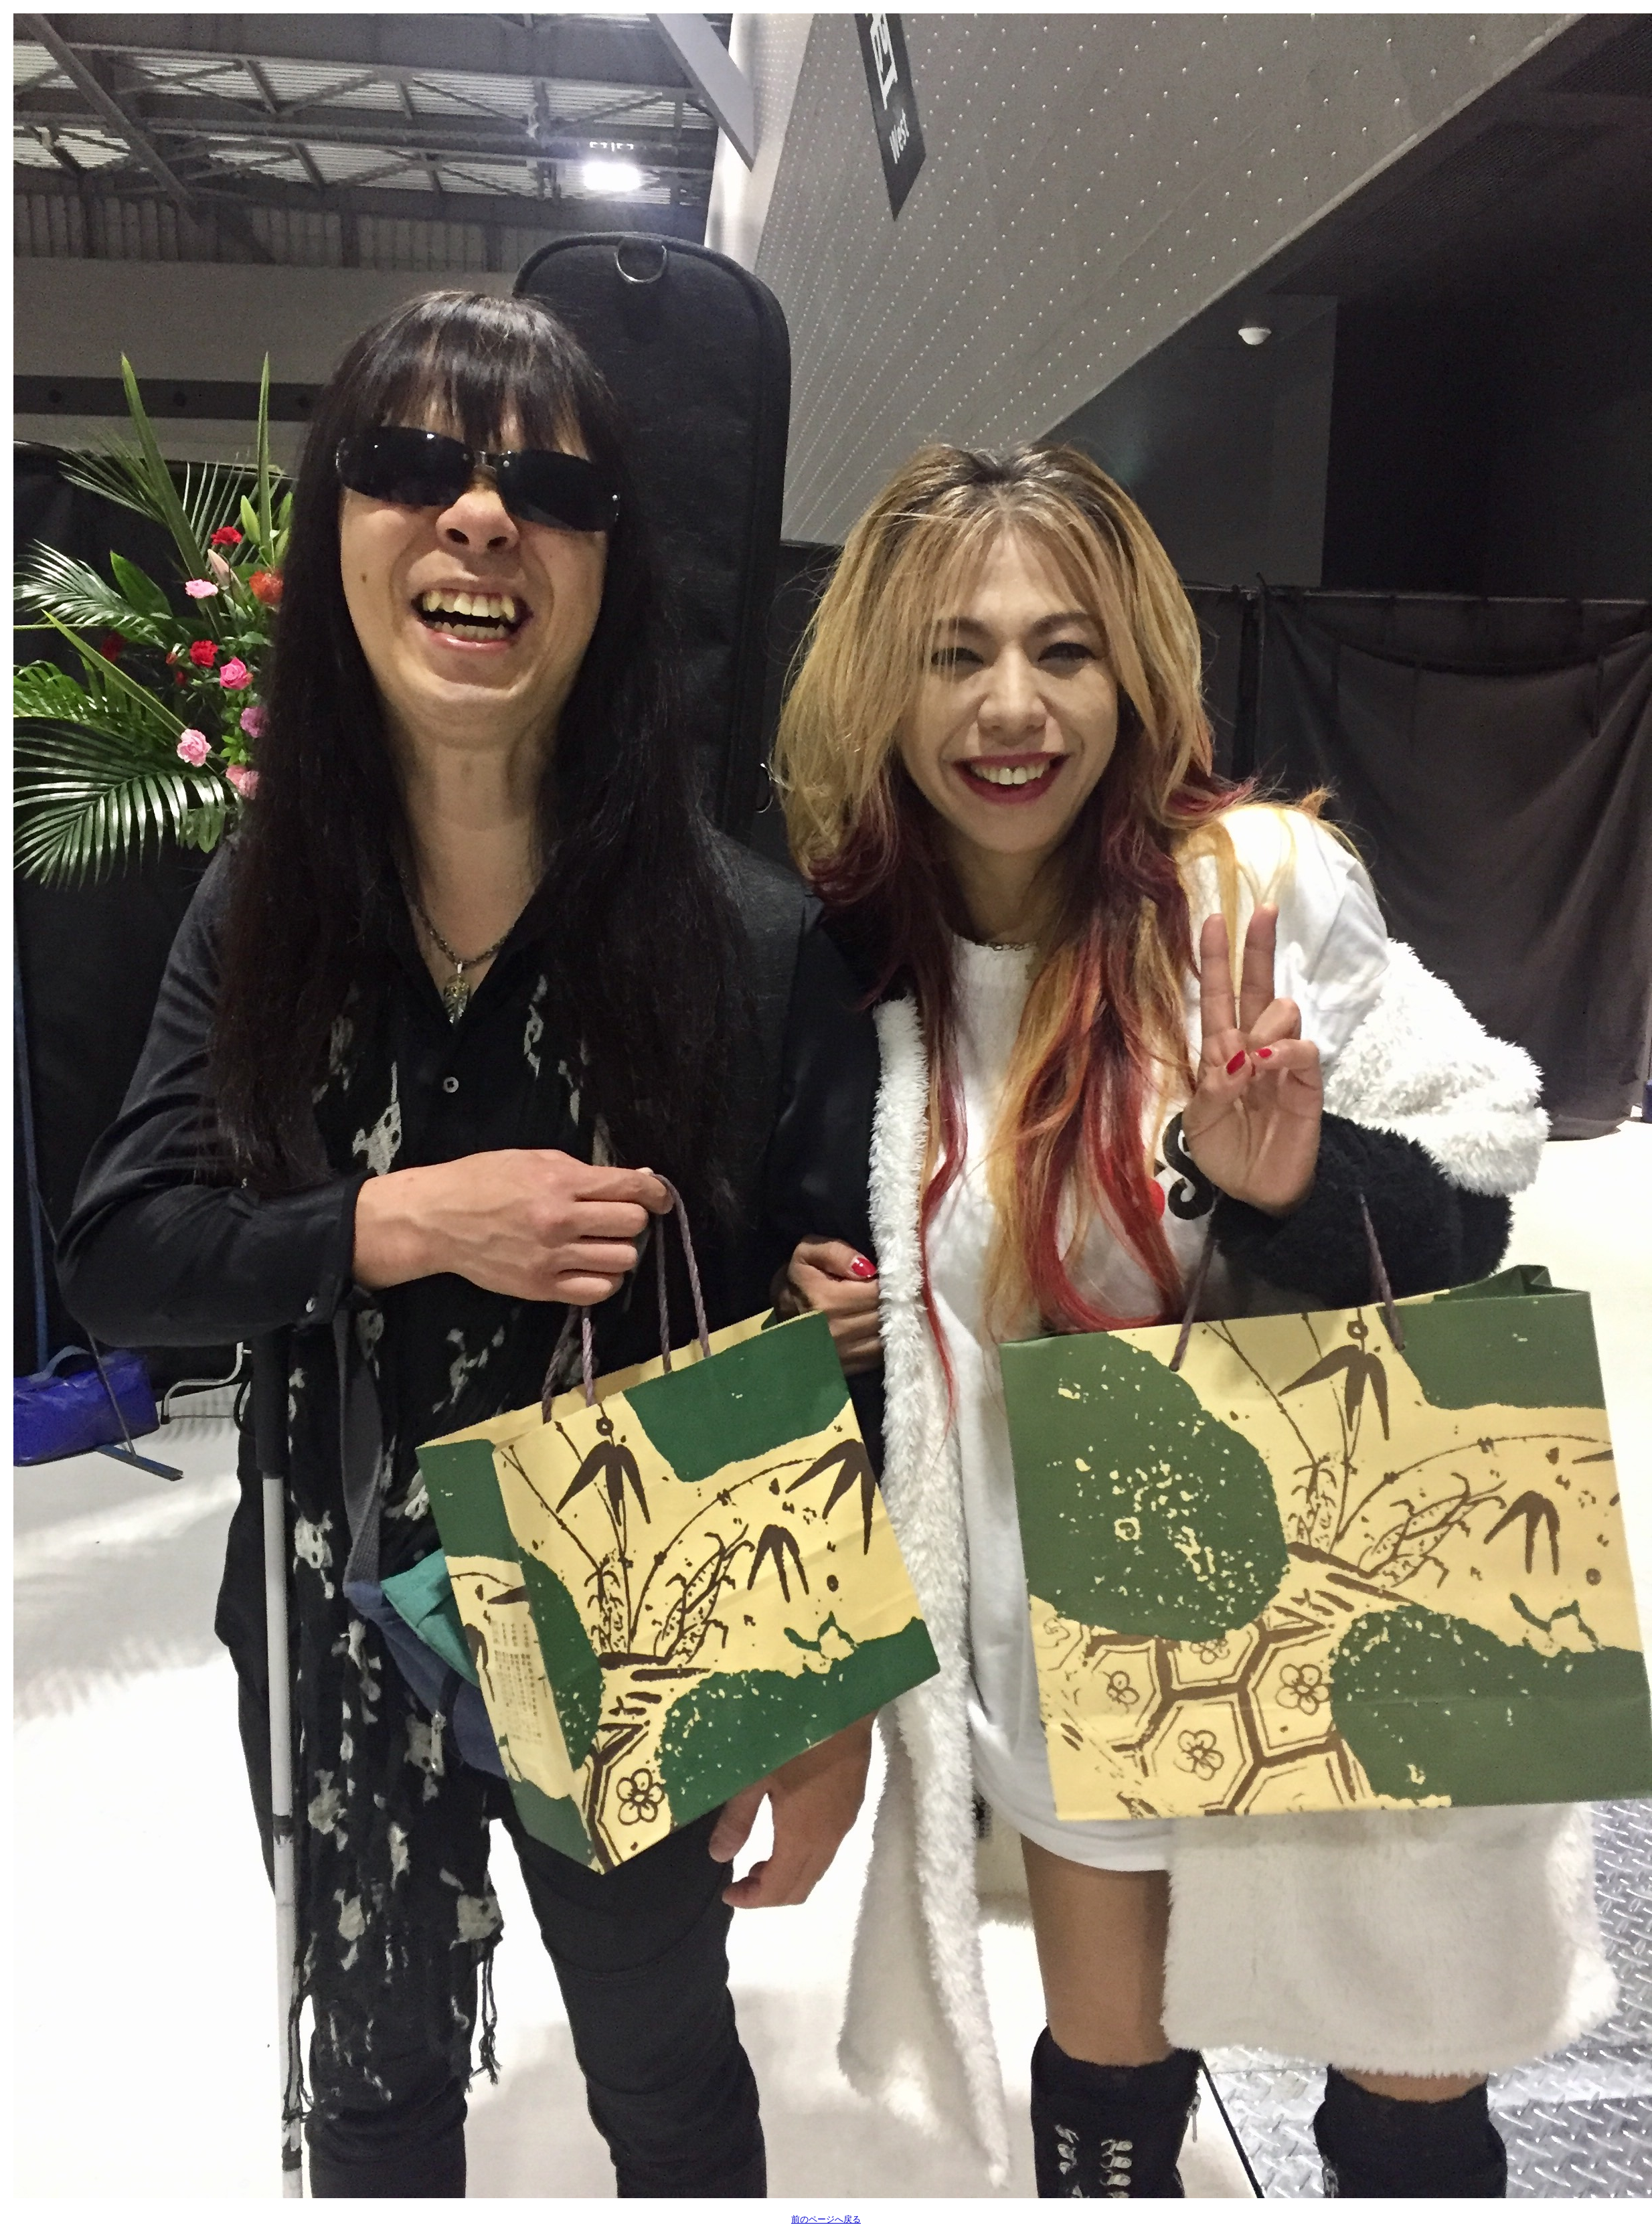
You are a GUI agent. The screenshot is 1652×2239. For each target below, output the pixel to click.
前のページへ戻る (826, 2219)
